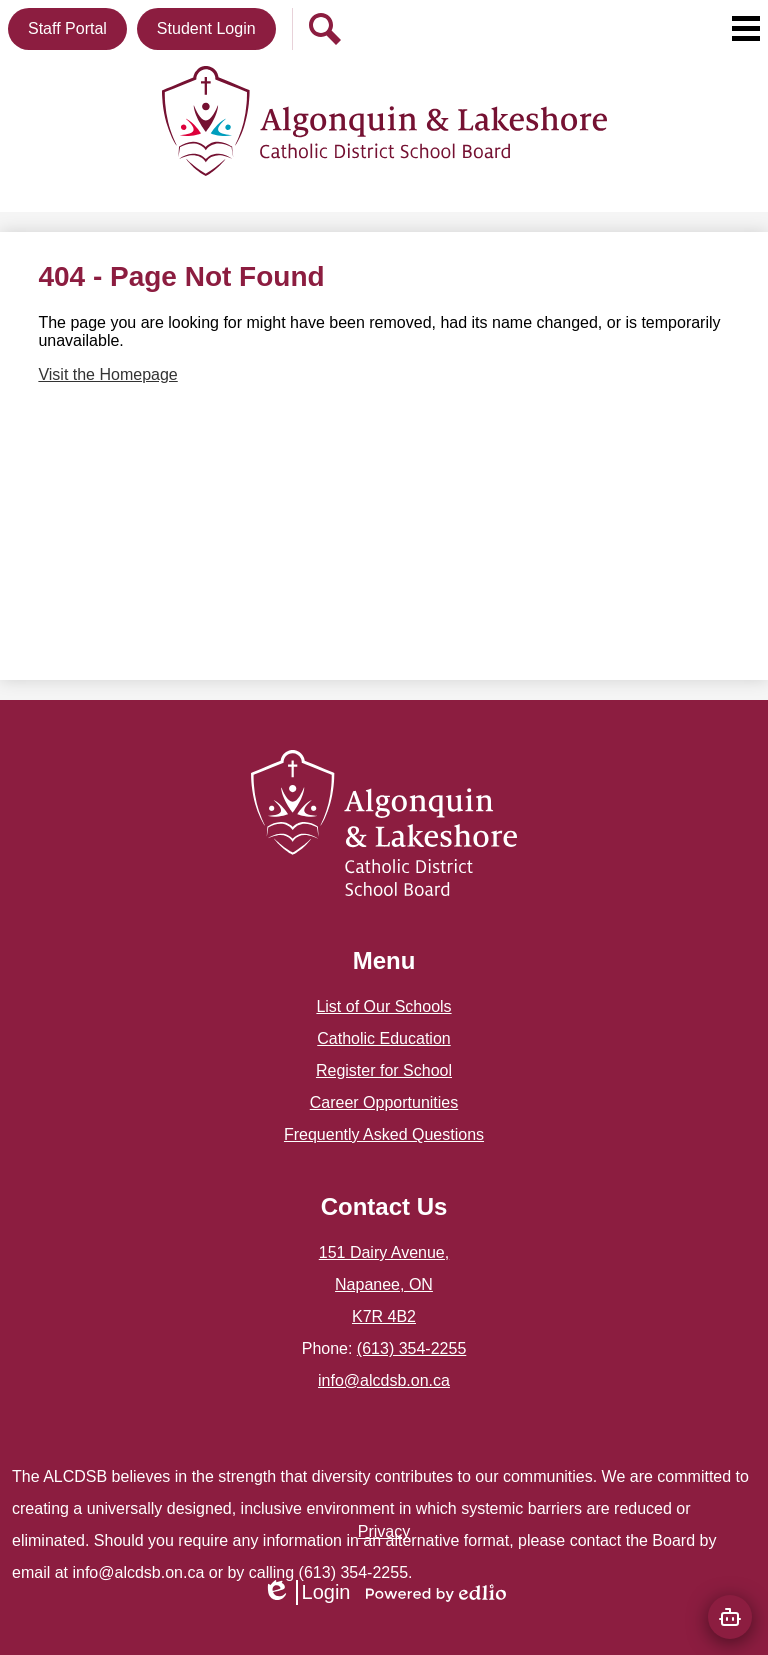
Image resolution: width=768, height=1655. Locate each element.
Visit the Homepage (107, 374)
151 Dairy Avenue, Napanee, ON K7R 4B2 (384, 1284)
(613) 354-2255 (411, 1348)
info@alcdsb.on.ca (384, 1380)
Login (306, 1592)
